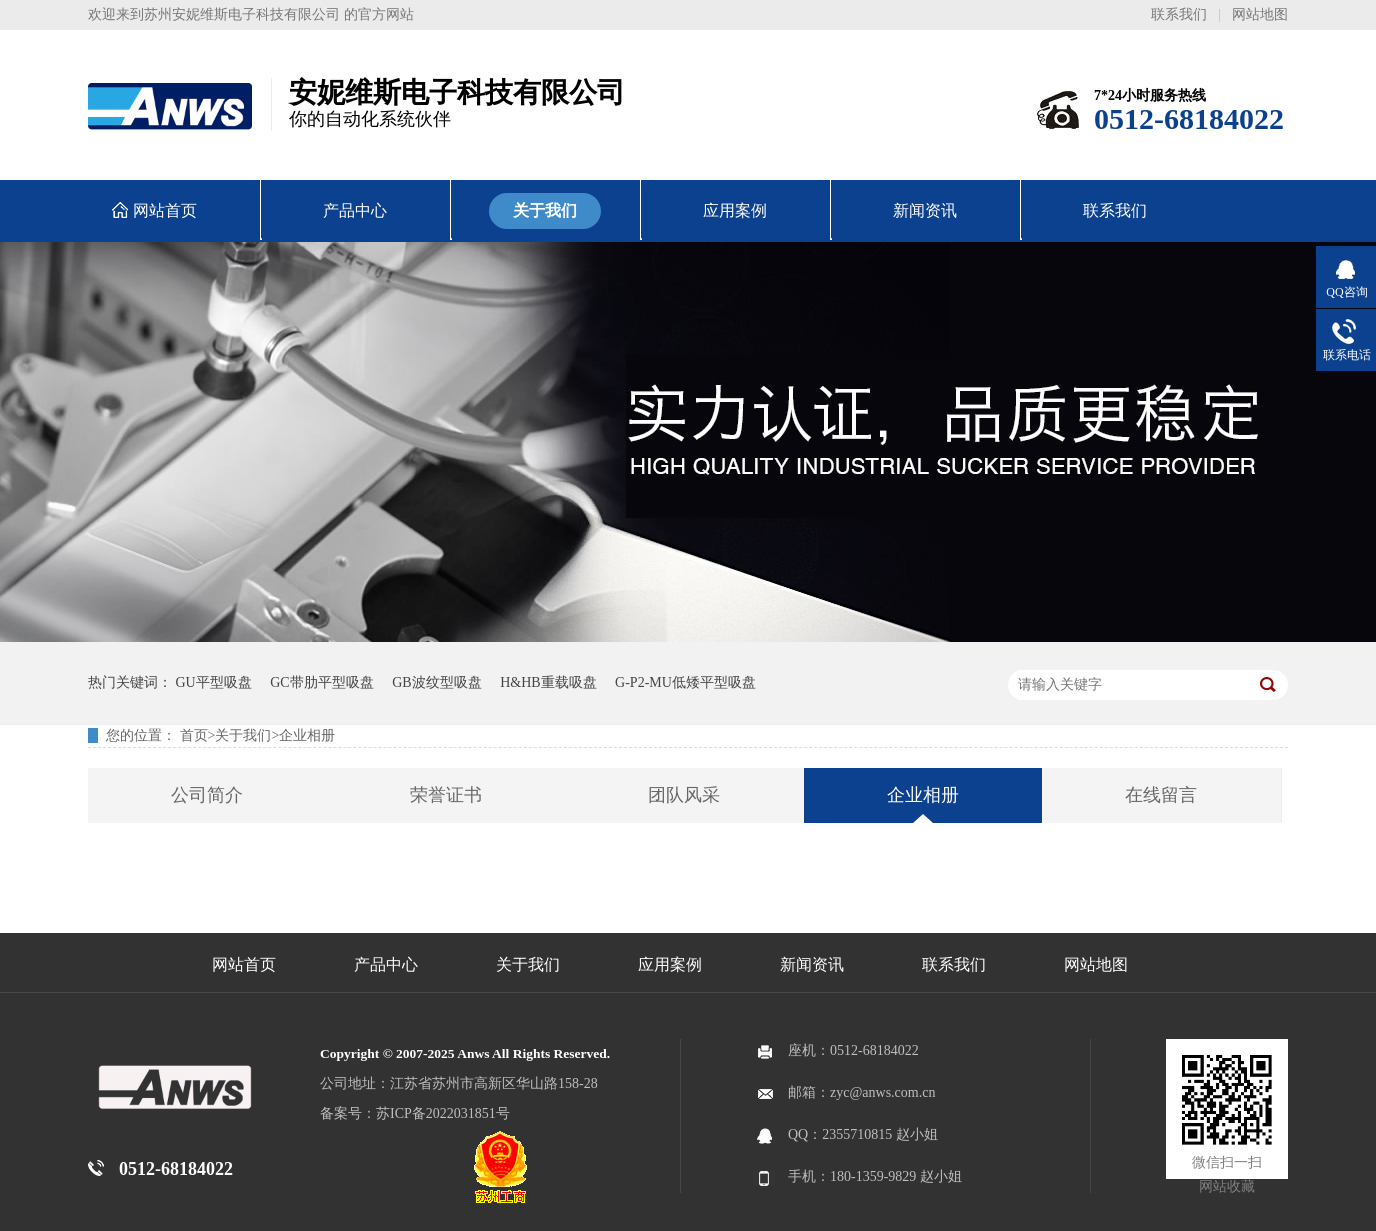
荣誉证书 (446, 795)
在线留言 (1161, 795)
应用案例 (670, 964)
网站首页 (244, 964)
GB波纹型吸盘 (436, 682)
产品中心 (386, 964)
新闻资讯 (812, 964)
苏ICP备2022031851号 (443, 1113)
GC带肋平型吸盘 (321, 682)
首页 (194, 735)
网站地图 (1260, 14)
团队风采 (684, 795)
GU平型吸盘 (214, 682)
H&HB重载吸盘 (548, 682)
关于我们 (243, 735)
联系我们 (1179, 14)
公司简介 (207, 795)
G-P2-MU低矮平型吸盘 (685, 682)
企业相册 (307, 735)
